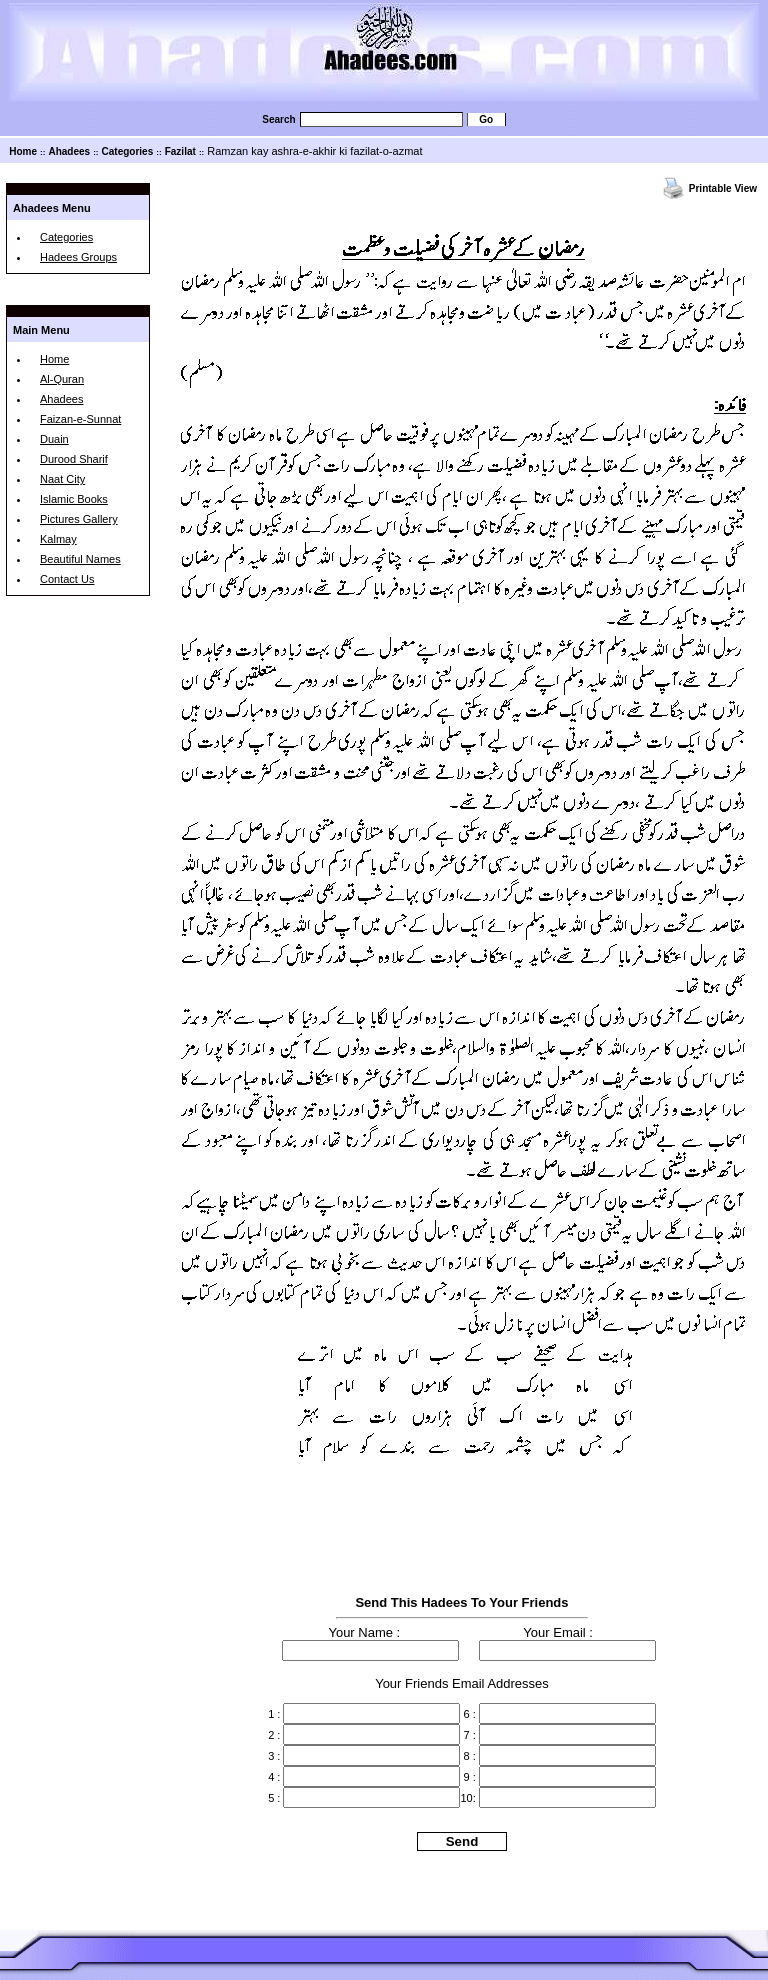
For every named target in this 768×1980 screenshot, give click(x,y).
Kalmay (58, 539)
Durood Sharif (74, 459)
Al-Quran (62, 379)
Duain (54, 439)
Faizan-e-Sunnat (80, 419)
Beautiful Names (80, 559)
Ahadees (69, 151)
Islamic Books (74, 499)
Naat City (62, 479)
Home (23, 151)
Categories (128, 151)
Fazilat (180, 151)
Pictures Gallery (79, 519)
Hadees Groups (78, 257)
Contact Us (67, 579)
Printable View (723, 188)
